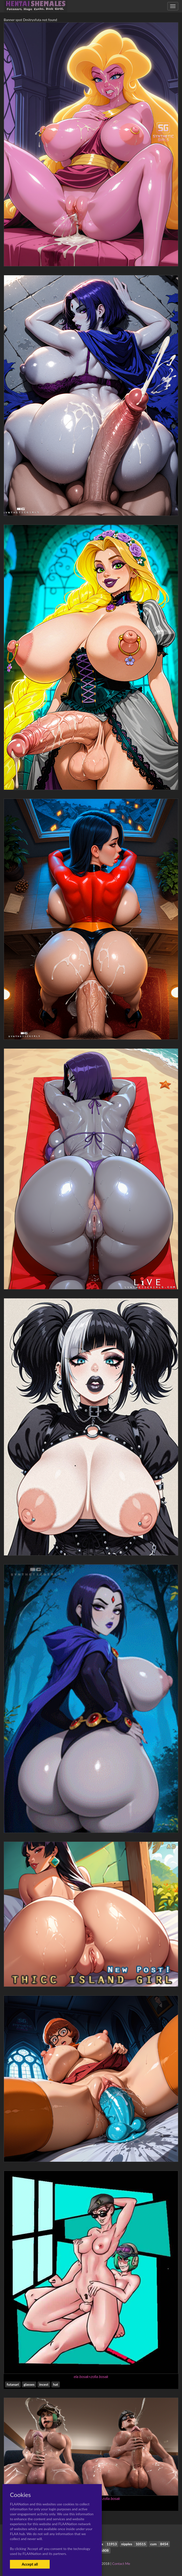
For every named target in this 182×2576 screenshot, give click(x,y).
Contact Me (121, 2563)
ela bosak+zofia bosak (91, 2377)
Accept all (30, 2564)
